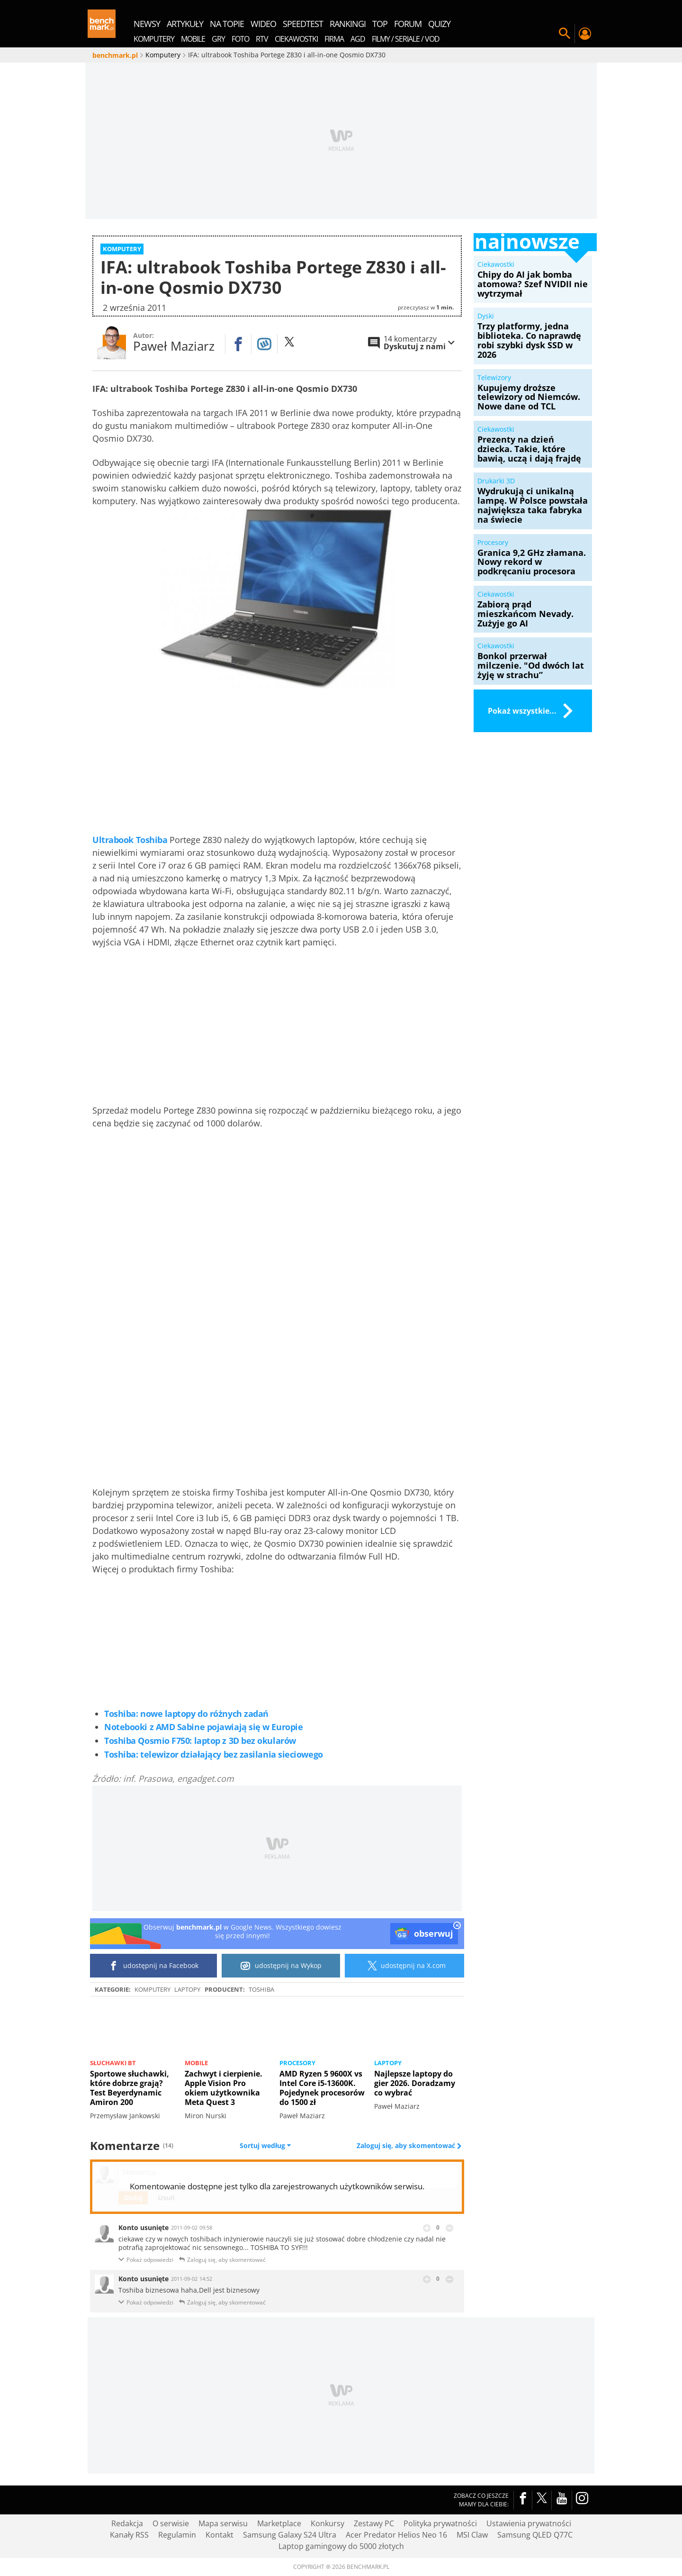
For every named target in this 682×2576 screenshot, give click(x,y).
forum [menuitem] (408, 23)
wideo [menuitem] (263, 23)
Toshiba (261, 1989)
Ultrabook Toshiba (129, 839)
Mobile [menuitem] (193, 39)
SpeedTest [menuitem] (303, 23)
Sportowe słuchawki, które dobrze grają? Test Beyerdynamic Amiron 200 (129, 2087)
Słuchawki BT (113, 2063)
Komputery (152, 1989)
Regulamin (177, 2535)
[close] (457, 1926)
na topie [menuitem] (227, 23)
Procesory (297, 2063)
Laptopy (187, 1989)
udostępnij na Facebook (153, 1965)
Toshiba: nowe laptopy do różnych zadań (186, 1713)
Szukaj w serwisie (565, 34)
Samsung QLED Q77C (535, 2535)
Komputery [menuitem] (154, 39)
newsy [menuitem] (147, 23)
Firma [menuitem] (334, 39)
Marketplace (279, 2523)
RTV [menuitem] (262, 39)
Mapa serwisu (223, 2523)
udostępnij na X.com (405, 1965)
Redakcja (127, 2523)
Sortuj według (265, 2145)
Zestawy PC (374, 2523)
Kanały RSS (129, 2535)
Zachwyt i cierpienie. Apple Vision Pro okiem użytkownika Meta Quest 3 (223, 2087)
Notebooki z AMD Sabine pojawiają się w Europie (203, 1727)
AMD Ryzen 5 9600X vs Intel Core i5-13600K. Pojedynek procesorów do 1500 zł (322, 2087)
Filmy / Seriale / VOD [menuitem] (406, 39)
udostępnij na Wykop (281, 1965)
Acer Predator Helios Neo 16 (396, 2535)
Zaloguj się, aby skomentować (407, 2145)
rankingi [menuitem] (348, 23)
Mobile (196, 2063)
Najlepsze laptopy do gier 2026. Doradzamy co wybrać (414, 2083)
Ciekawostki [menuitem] (296, 39)
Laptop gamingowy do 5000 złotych (341, 2546)
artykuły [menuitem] (185, 23)
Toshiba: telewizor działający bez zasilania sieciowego (213, 1754)
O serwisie (171, 2523)
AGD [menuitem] (357, 39)
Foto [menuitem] (240, 39)
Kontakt (219, 2535)
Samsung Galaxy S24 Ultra (289, 2535)
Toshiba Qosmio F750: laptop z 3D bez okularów (200, 1741)
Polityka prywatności (440, 2523)
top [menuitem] (379, 23)
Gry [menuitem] (218, 39)
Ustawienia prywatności (528, 2523)
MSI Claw (472, 2535)
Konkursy (327, 2523)
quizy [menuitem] (439, 23)
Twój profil (584, 34)
